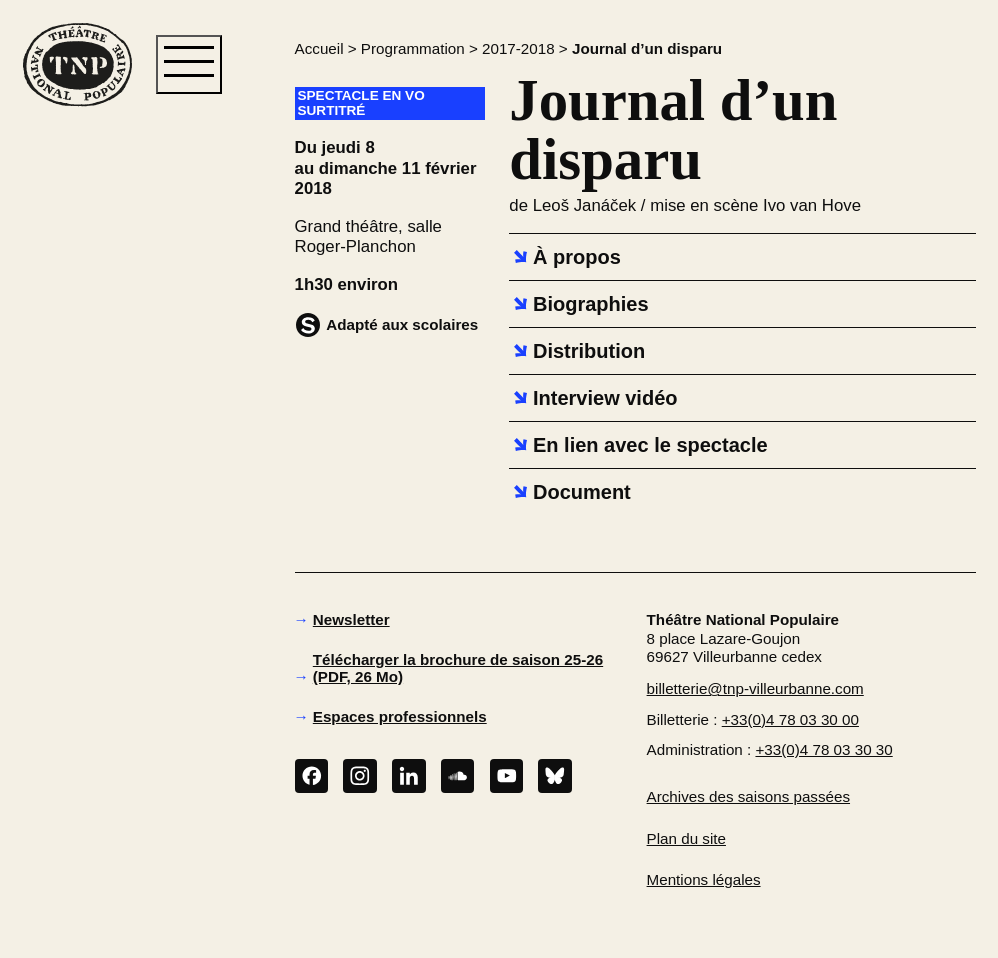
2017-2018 (518, 48)
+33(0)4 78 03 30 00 (790, 719)
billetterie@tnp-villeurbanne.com (755, 688)
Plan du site (686, 838)
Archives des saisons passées (748, 796)
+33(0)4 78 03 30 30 (823, 749)
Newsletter (351, 619)
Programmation (413, 48)
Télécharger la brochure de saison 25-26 (458, 668)
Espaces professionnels (400, 716)
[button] (76, 429)
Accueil (319, 48)
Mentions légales (704, 879)
